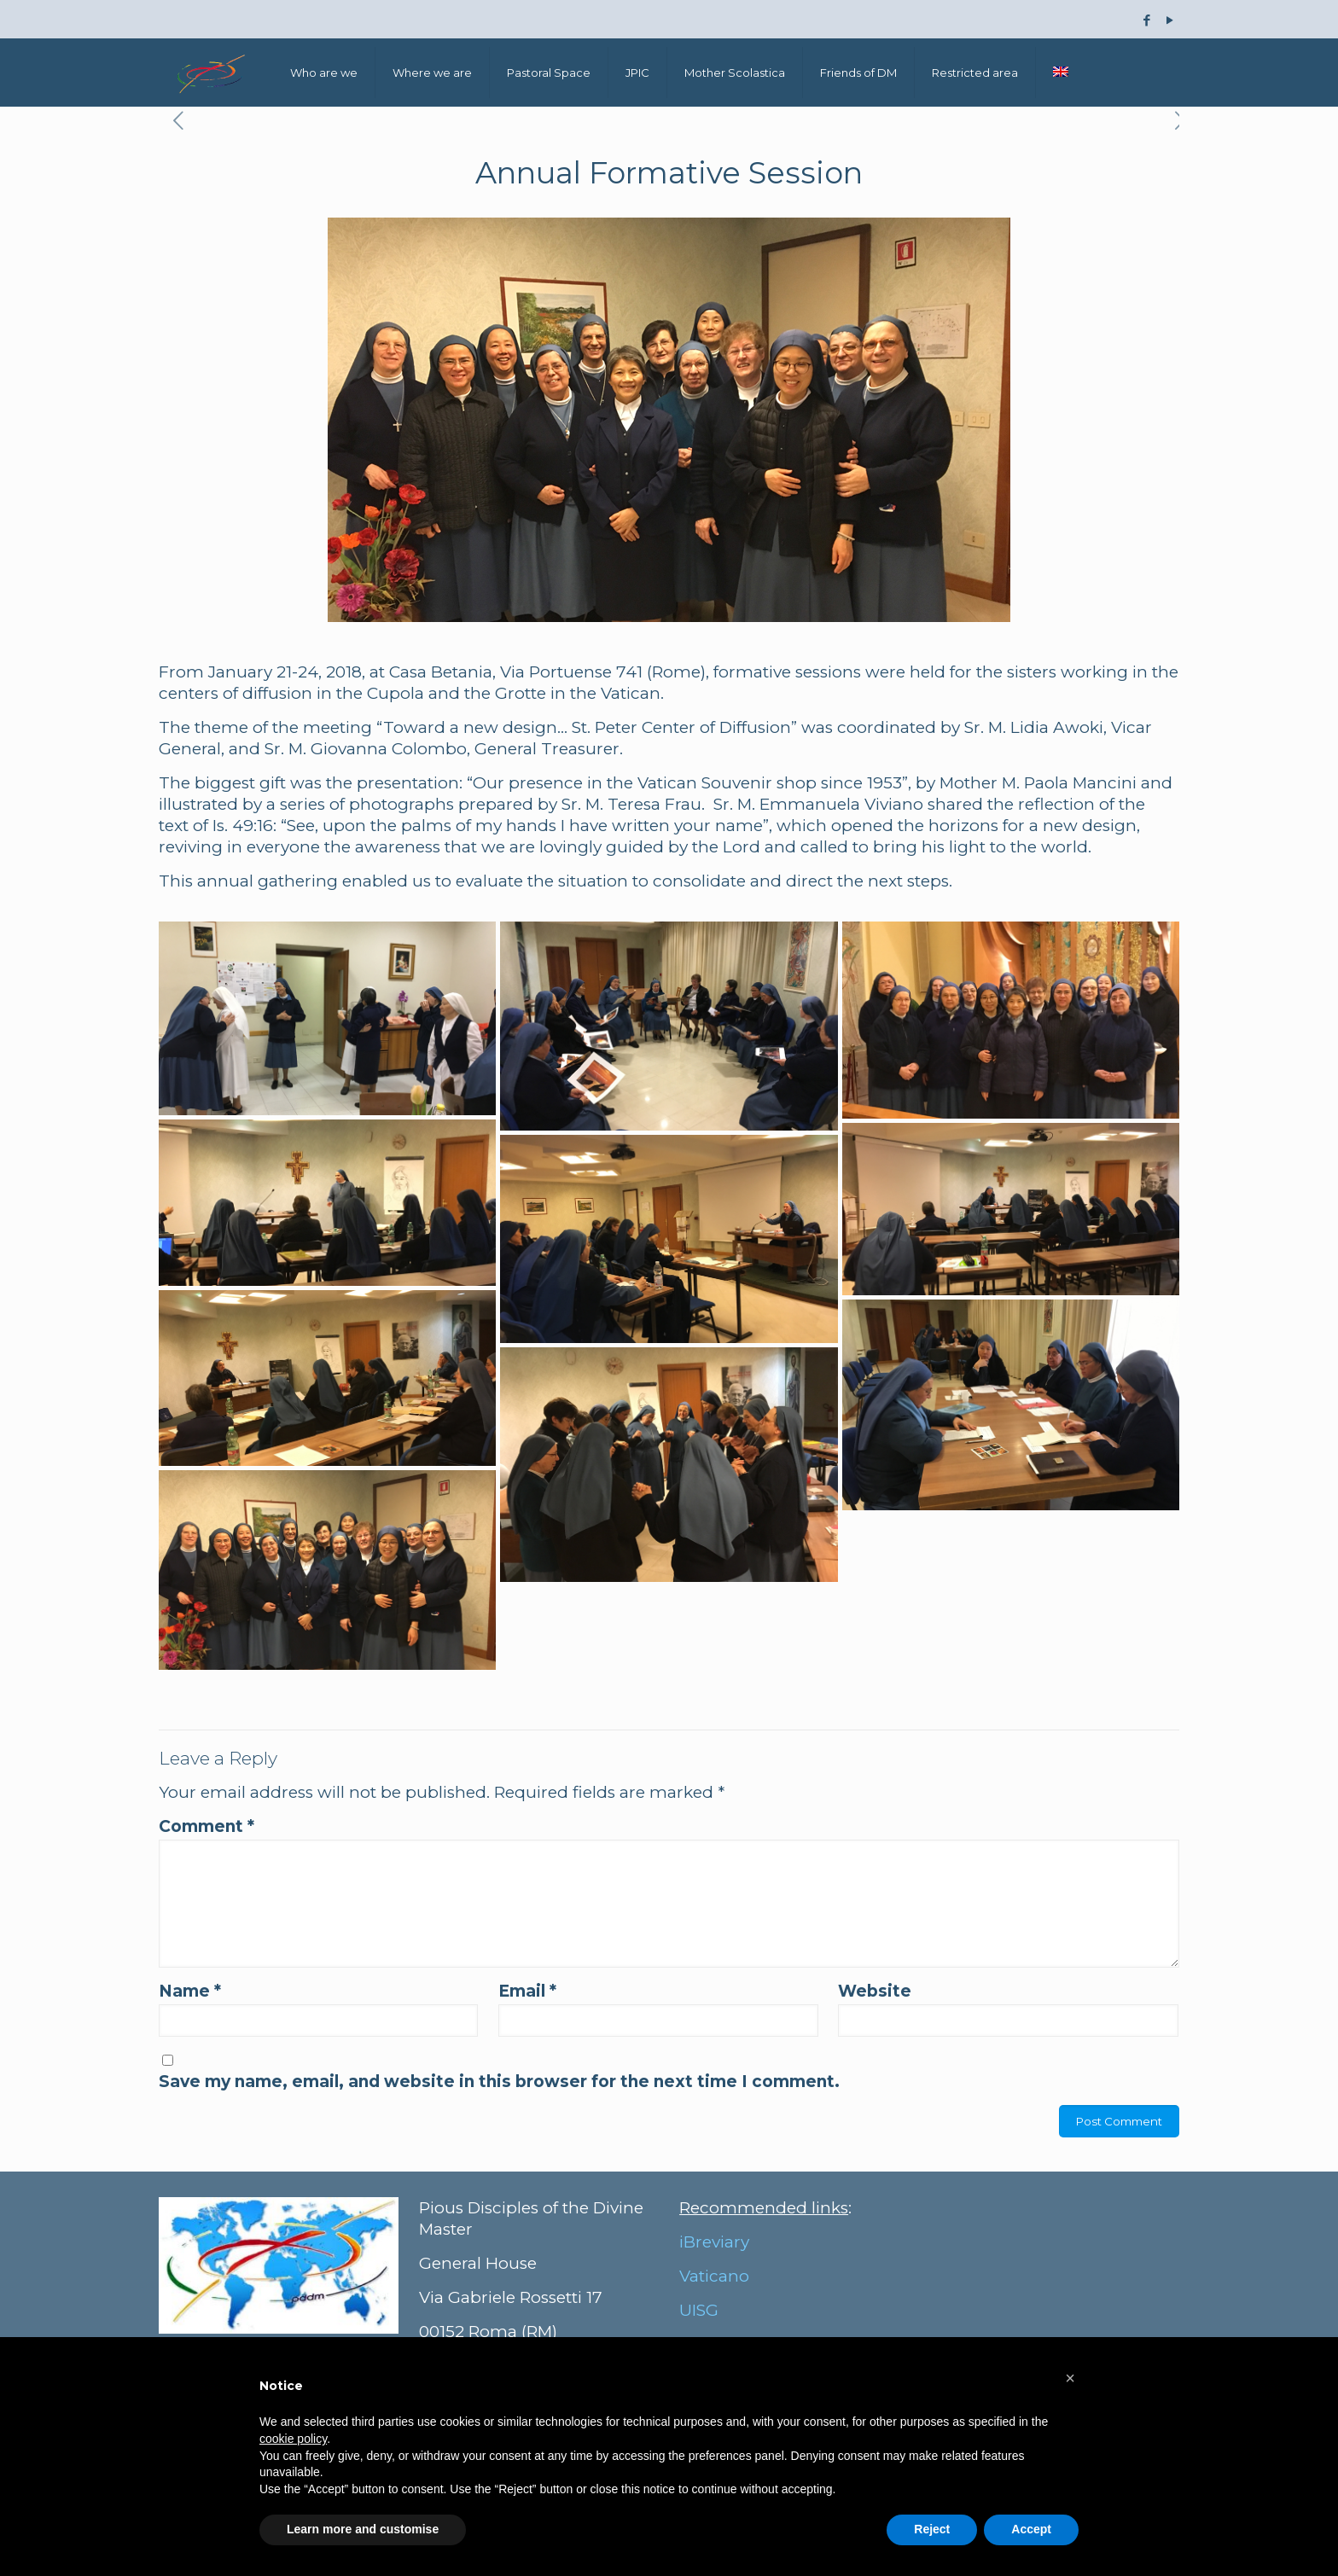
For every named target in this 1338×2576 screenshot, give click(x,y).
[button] (1070, 2378)
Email (527, 1991)
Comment (206, 1826)
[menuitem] (1060, 72)
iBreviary (714, 2242)
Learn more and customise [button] (363, 2529)
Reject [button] (932, 2529)
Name (190, 1991)
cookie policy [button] (293, 2438)
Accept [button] (1031, 2529)
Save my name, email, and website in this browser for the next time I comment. (499, 2081)
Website (874, 1991)
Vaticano (714, 2276)
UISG (698, 2310)
